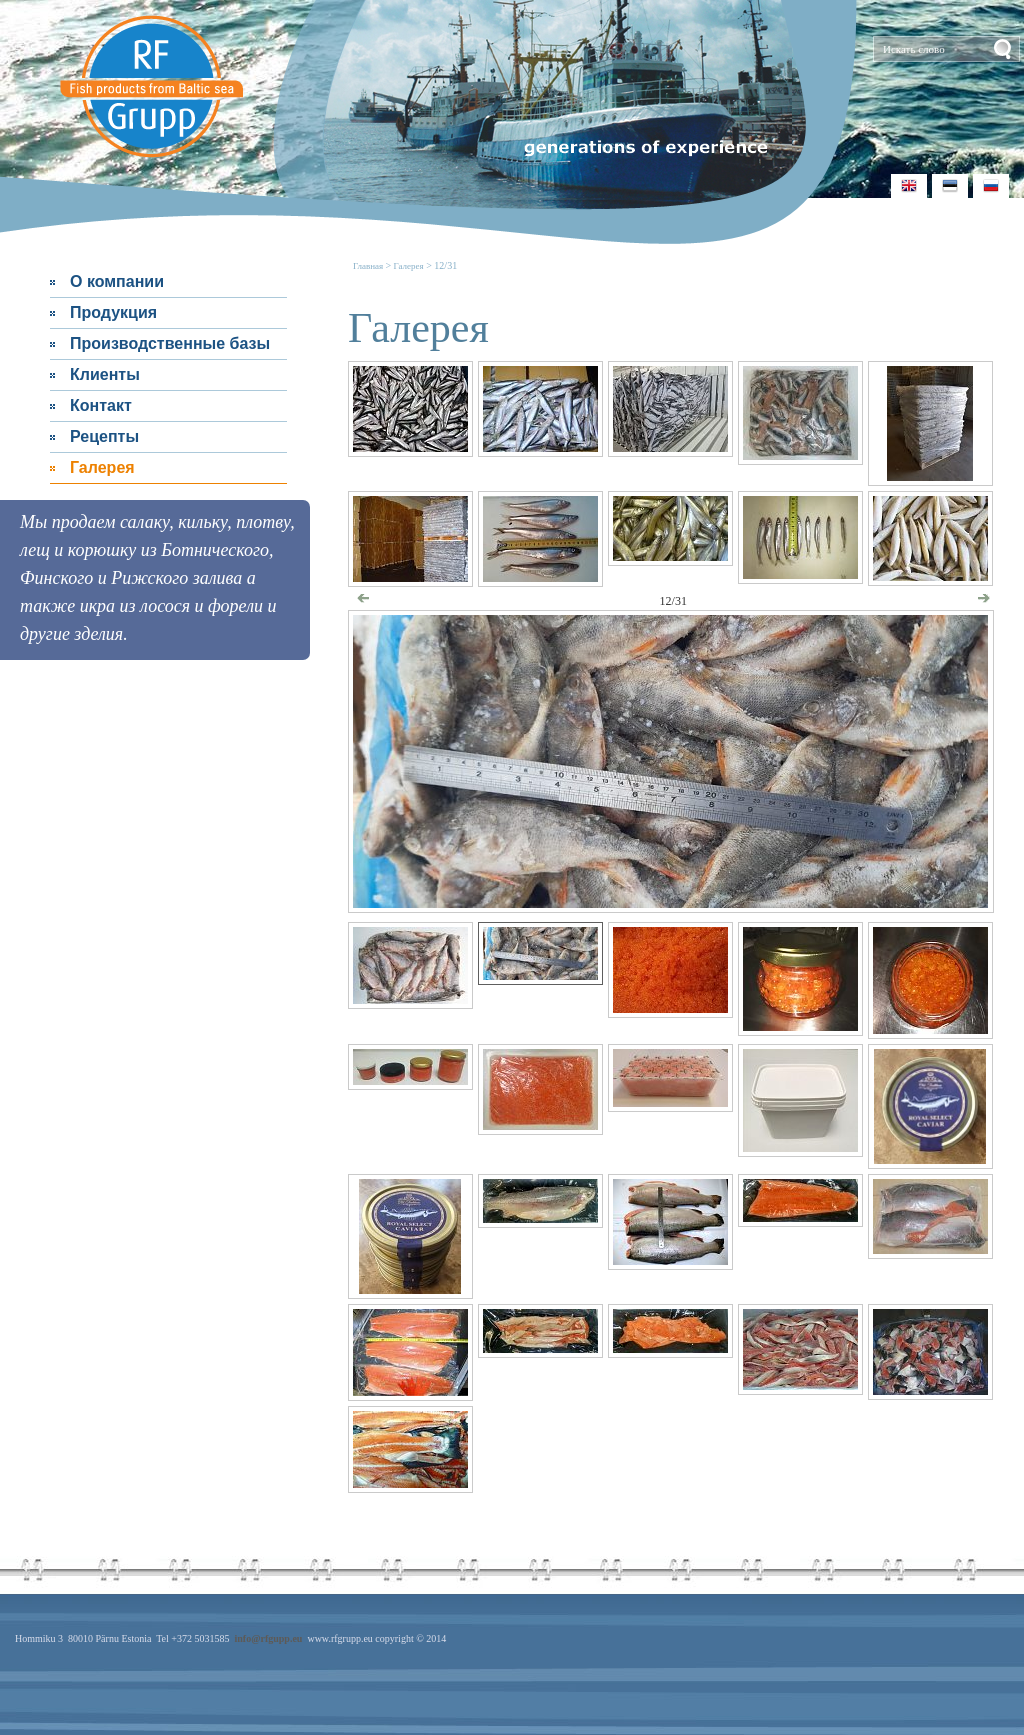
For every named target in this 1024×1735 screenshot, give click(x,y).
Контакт (101, 405)
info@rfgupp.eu (268, 1638)
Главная (369, 266)
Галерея (102, 467)
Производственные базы (170, 343)
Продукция (113, 312)
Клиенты (105, 374)
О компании (117, 281)
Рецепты (104, 436)
